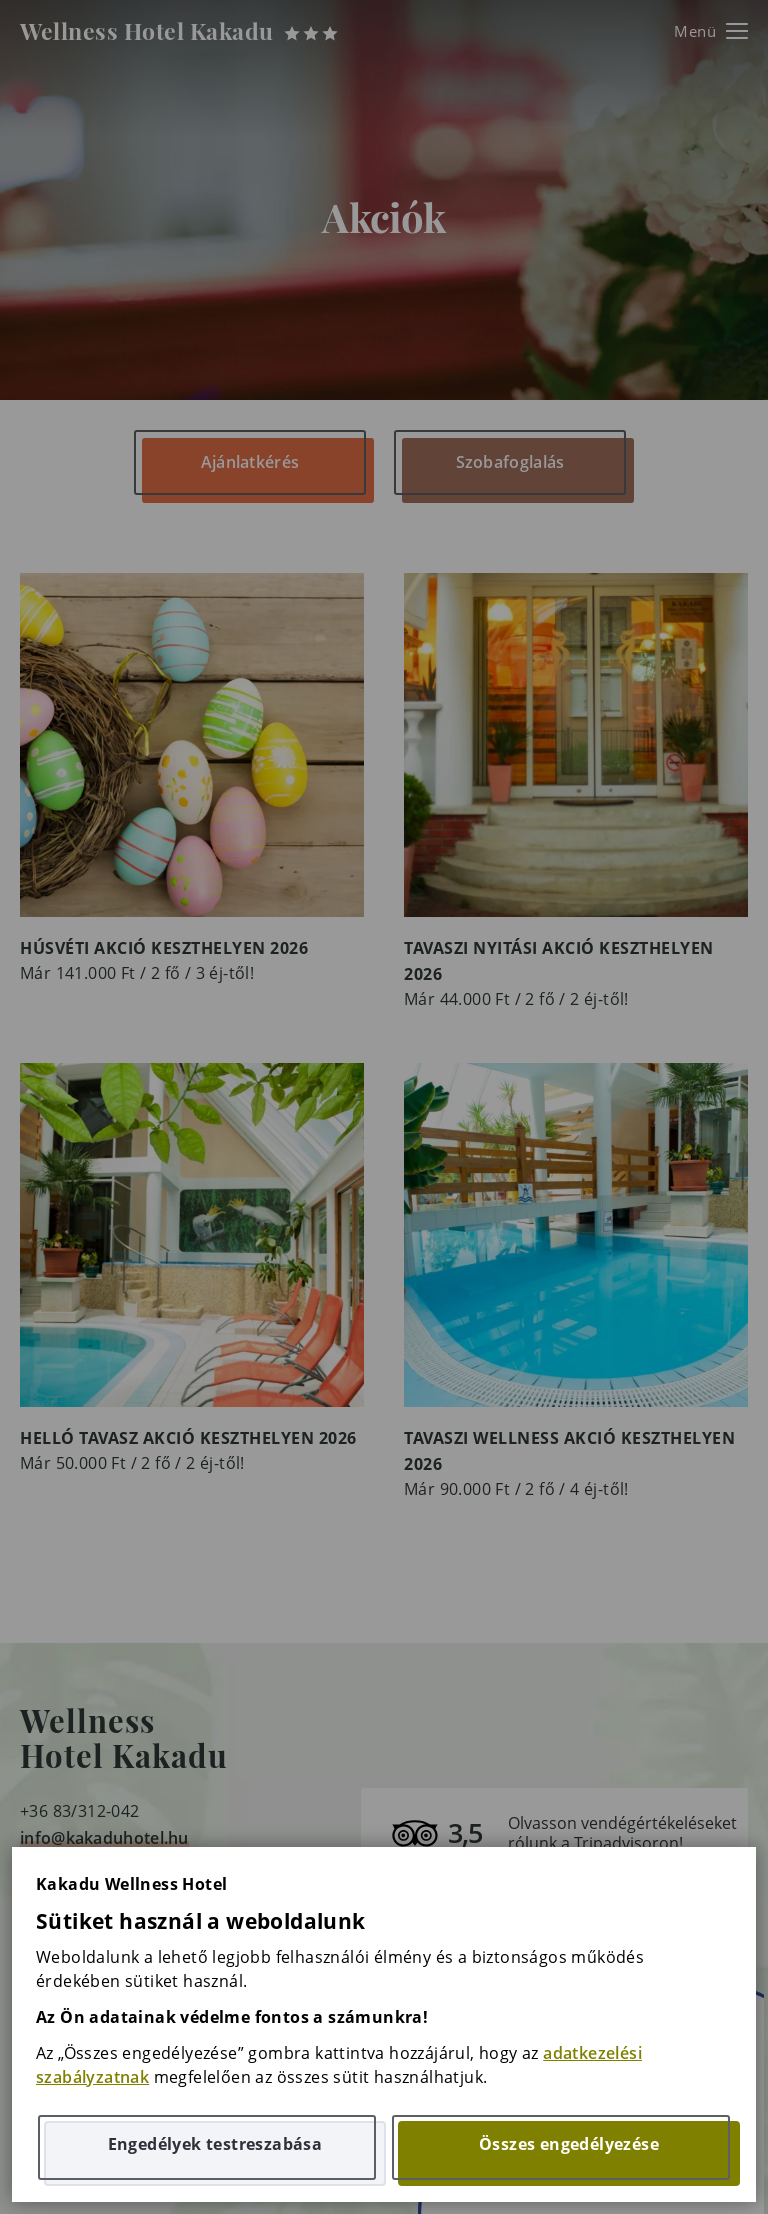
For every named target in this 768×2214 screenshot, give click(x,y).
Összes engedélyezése (569, 2144)
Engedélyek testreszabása (215, 2144)
